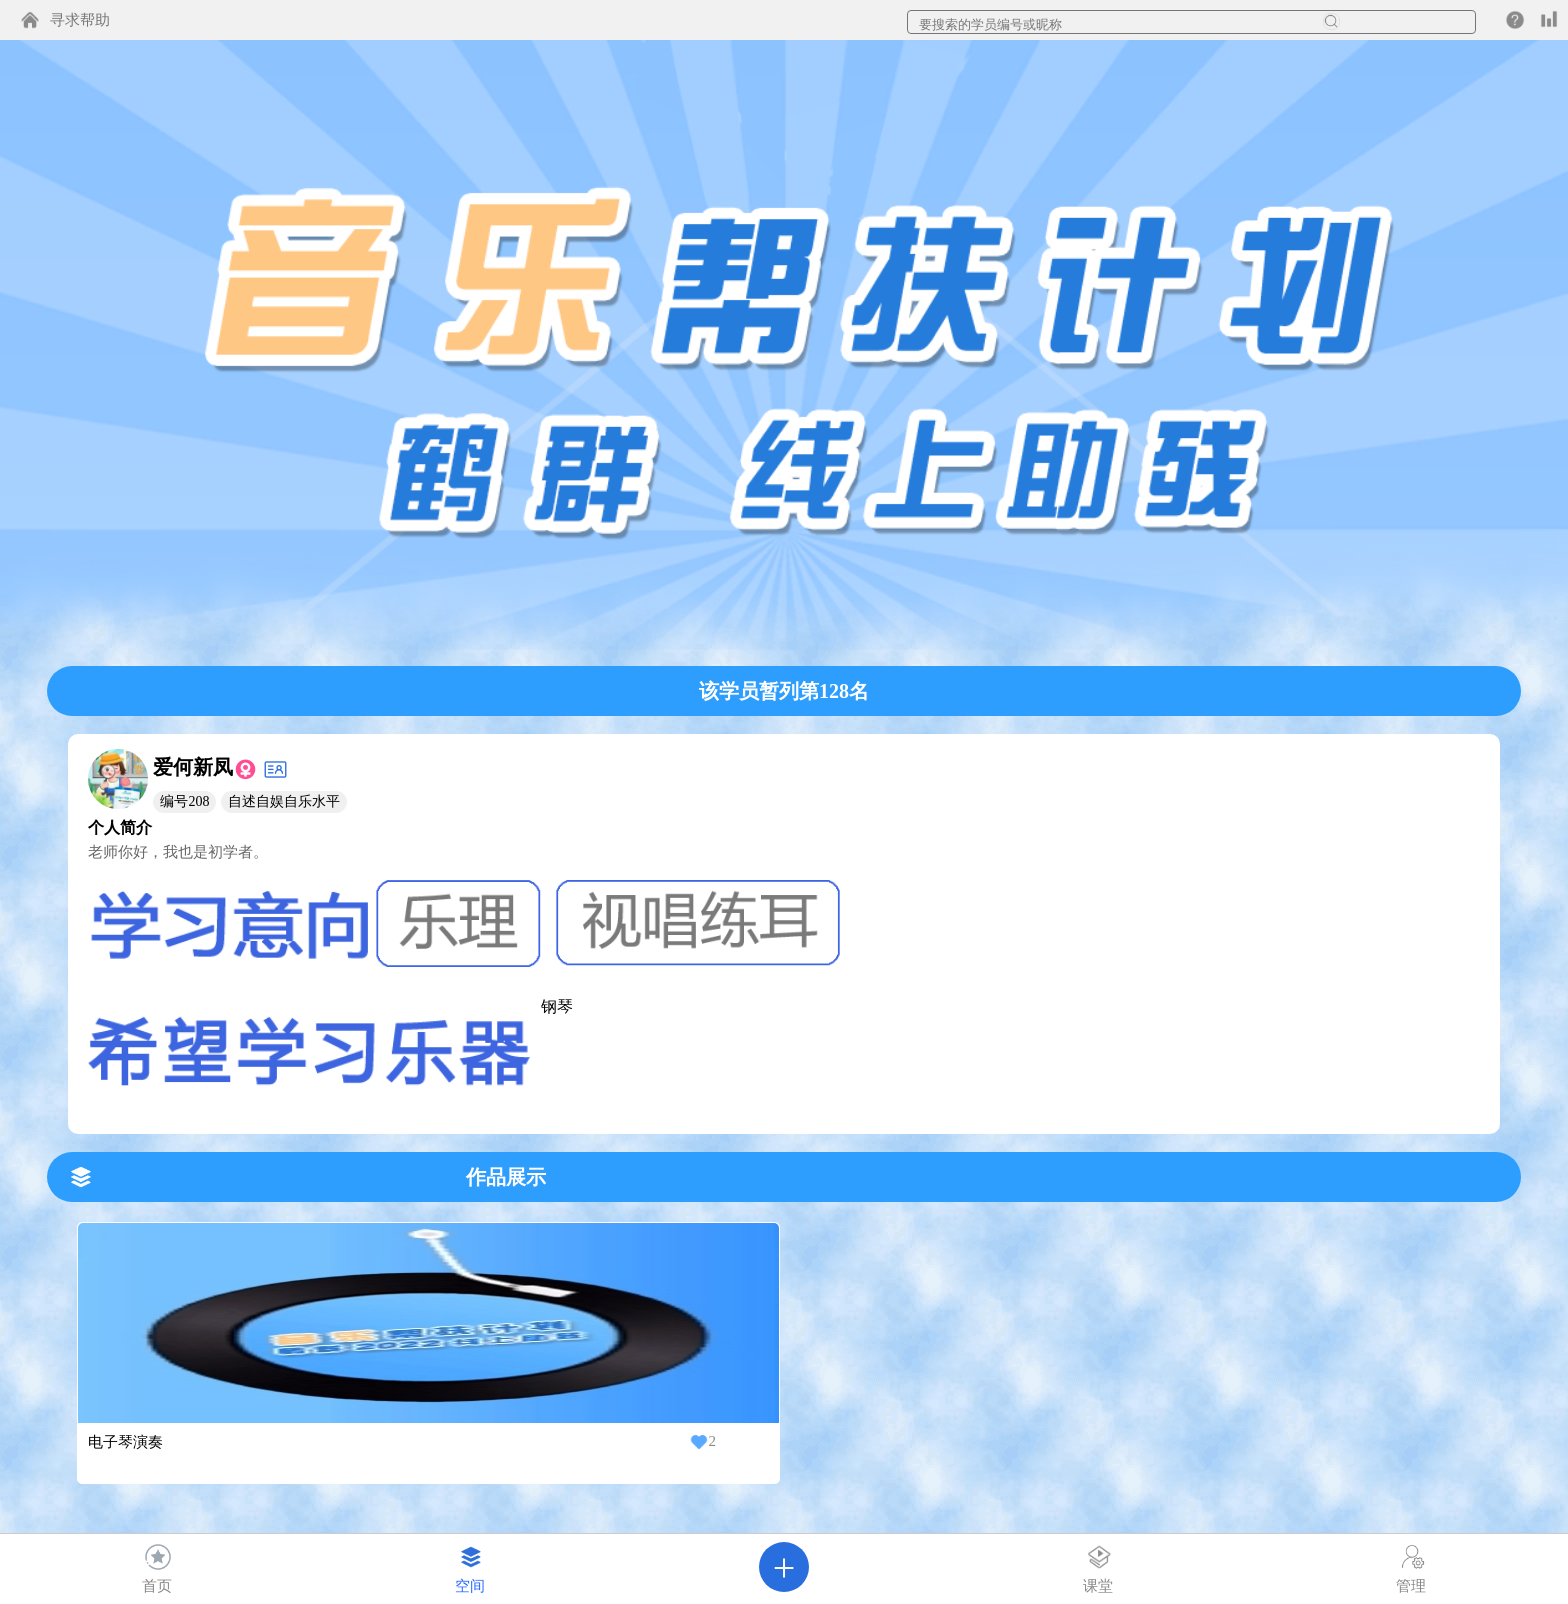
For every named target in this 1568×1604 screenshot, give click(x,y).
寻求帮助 (80, 20)
